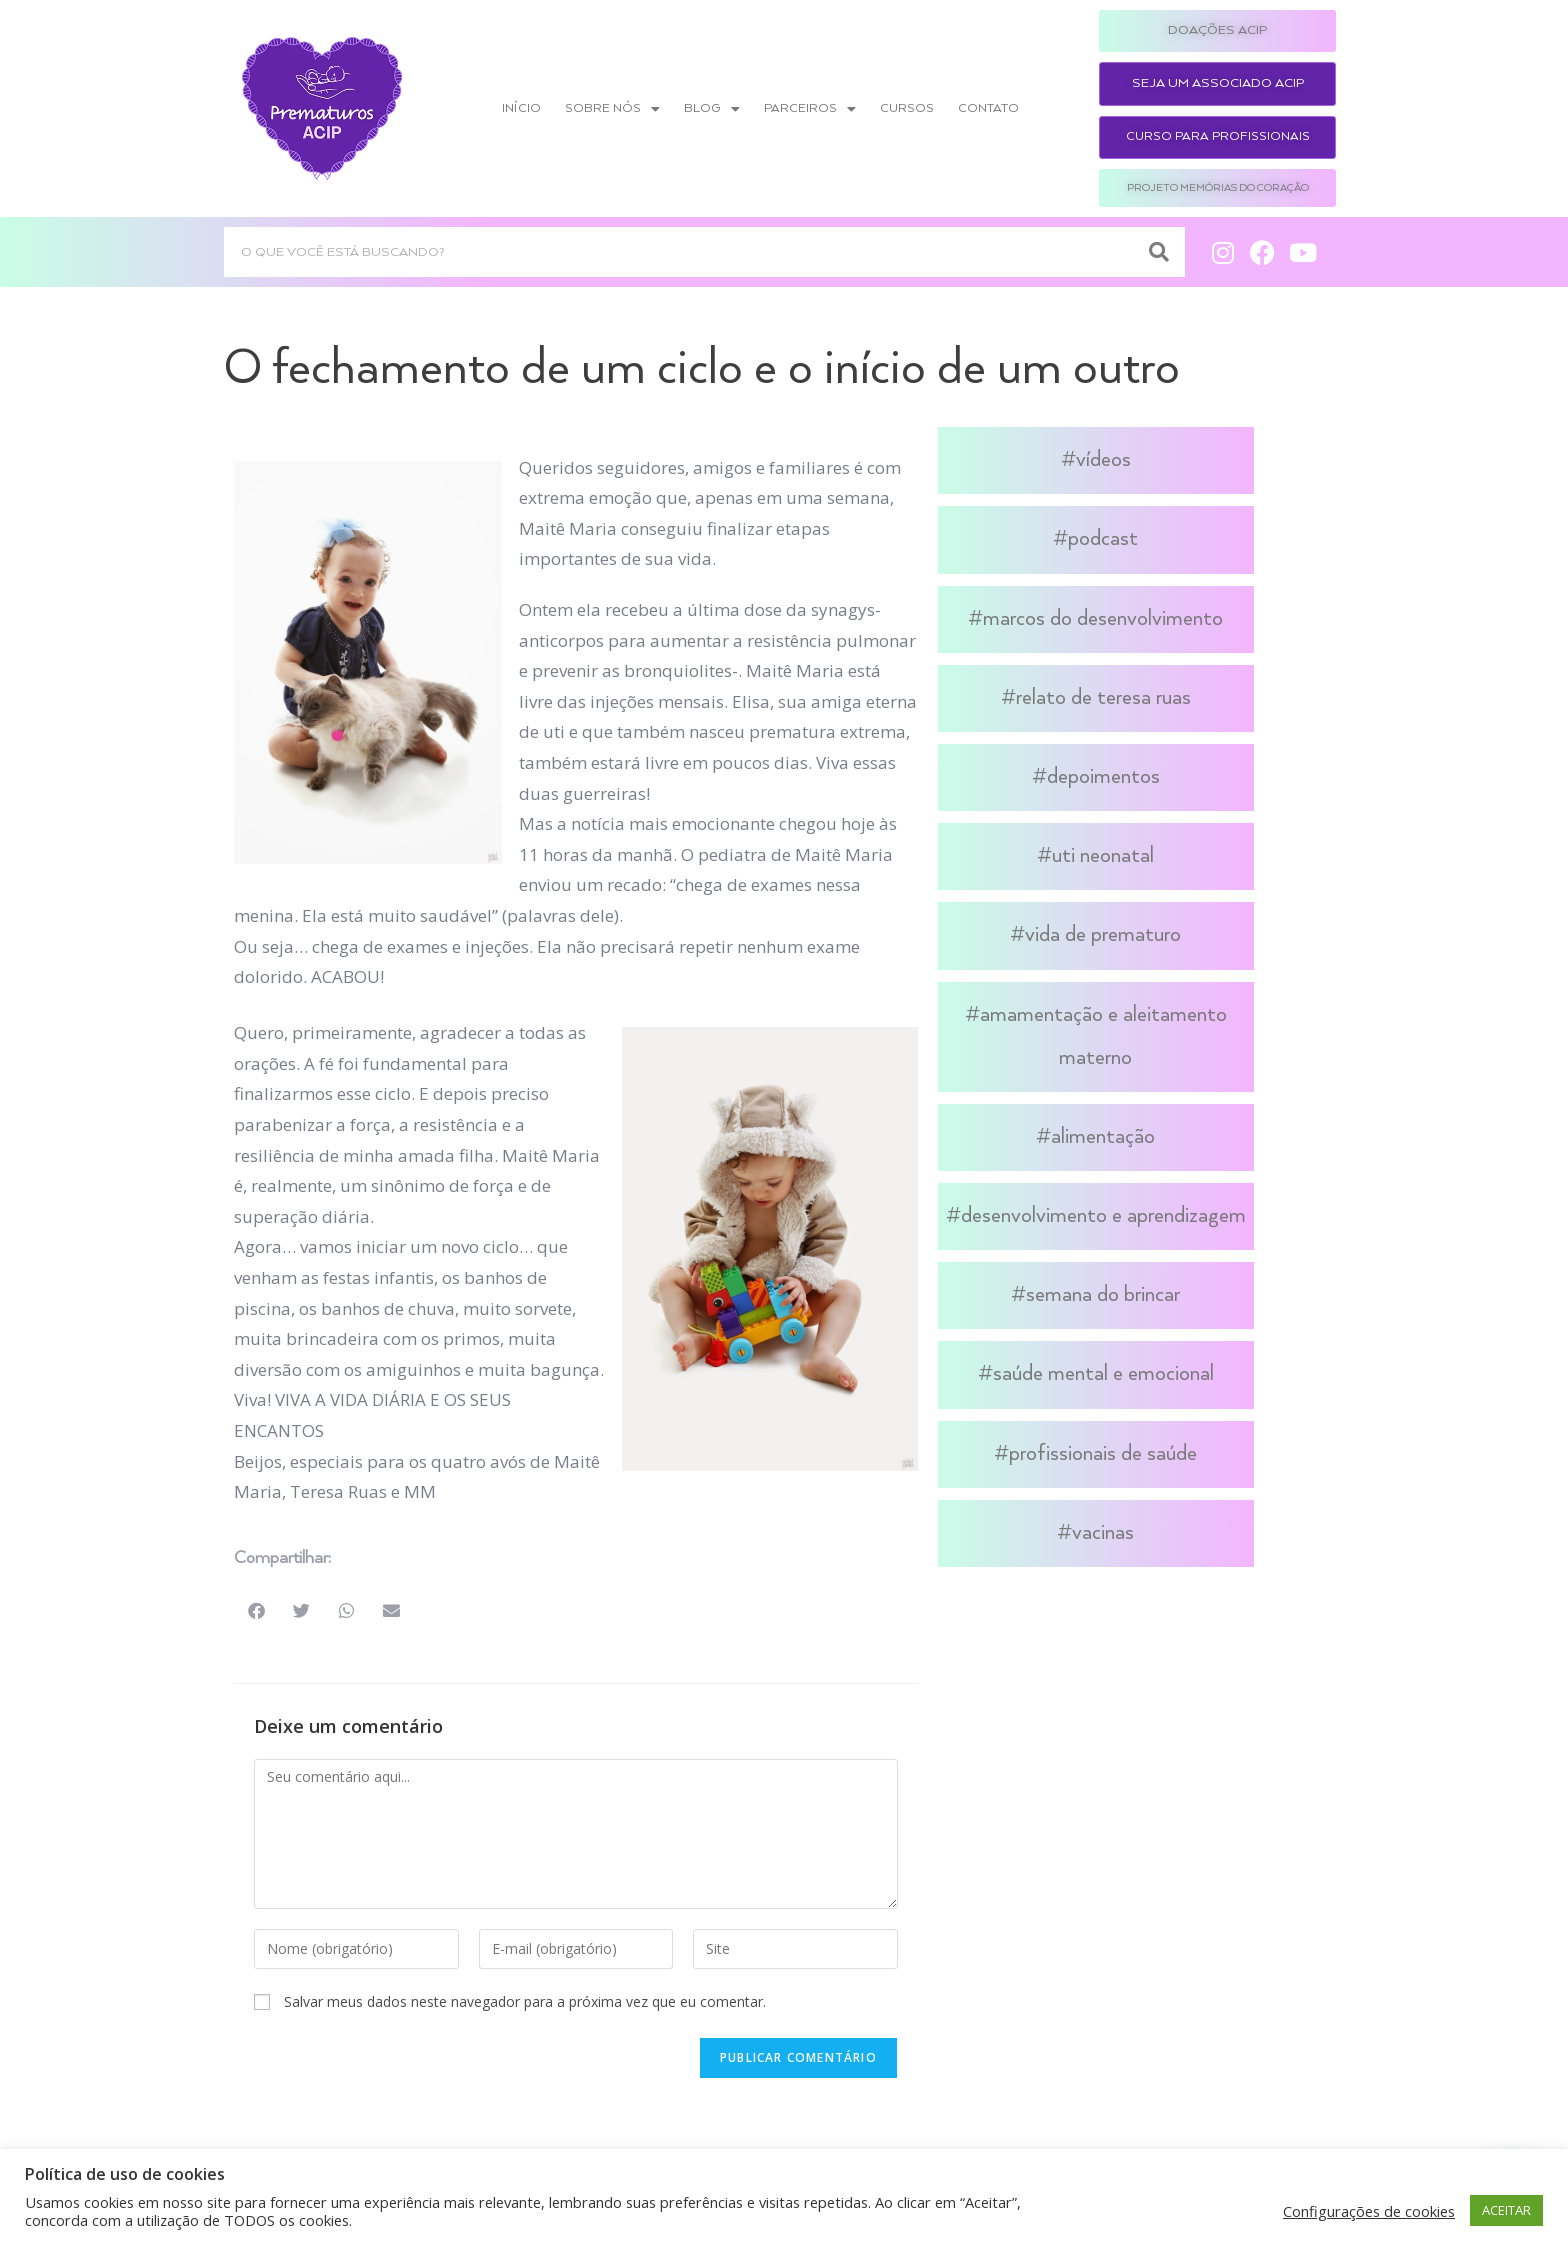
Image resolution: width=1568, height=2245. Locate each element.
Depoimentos (1103, 777)
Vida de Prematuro (1103, 935)
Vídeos (1103, 460)
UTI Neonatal (1103, 856)
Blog (712, 109)
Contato (988, 108)
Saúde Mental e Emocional (1103, 1374)
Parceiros (810, 109)
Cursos (907, 108)
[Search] (1160, 252)
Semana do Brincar (1103, 1295)
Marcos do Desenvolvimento (1103, 619)
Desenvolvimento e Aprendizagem (1103, 1216)
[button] (256, 1610)
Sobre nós (612, 109)
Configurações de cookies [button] (1369, 2211)
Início (521, 108)
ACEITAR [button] (1506, 2210)
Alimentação (1103, 1137)
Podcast (1103, 539)
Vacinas (1103, 1533)
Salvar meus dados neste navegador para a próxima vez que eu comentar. (525, 2001)
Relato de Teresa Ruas (1103, 698)
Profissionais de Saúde (1103, 1454)
